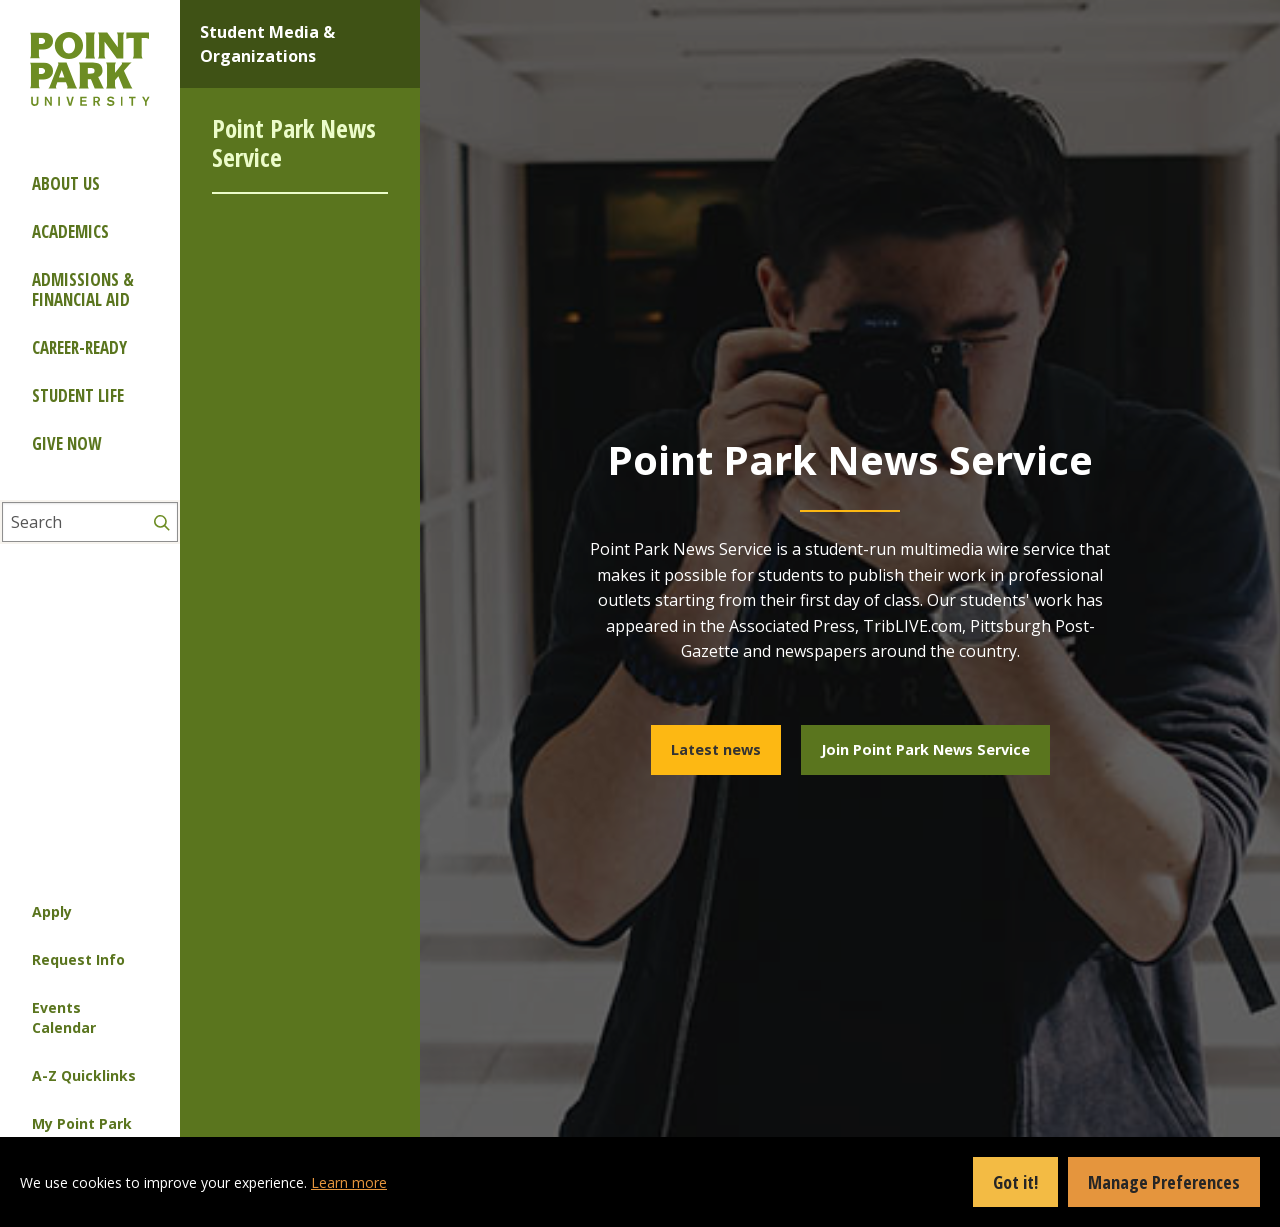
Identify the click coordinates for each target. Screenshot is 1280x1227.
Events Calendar (64, 1017)
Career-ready (79, 347)
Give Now (66, 443)
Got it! (1015, 1182)
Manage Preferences (1164, 1182)
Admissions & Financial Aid (83, 289)
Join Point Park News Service (925, 749)
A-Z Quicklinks (84, 1075)
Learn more (349, 1182)
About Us (66, 183)
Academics (70, 231)
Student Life (78, 395)
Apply (52, 911)
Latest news (716, 749)
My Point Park (82, 1123)
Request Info (78, 959)
